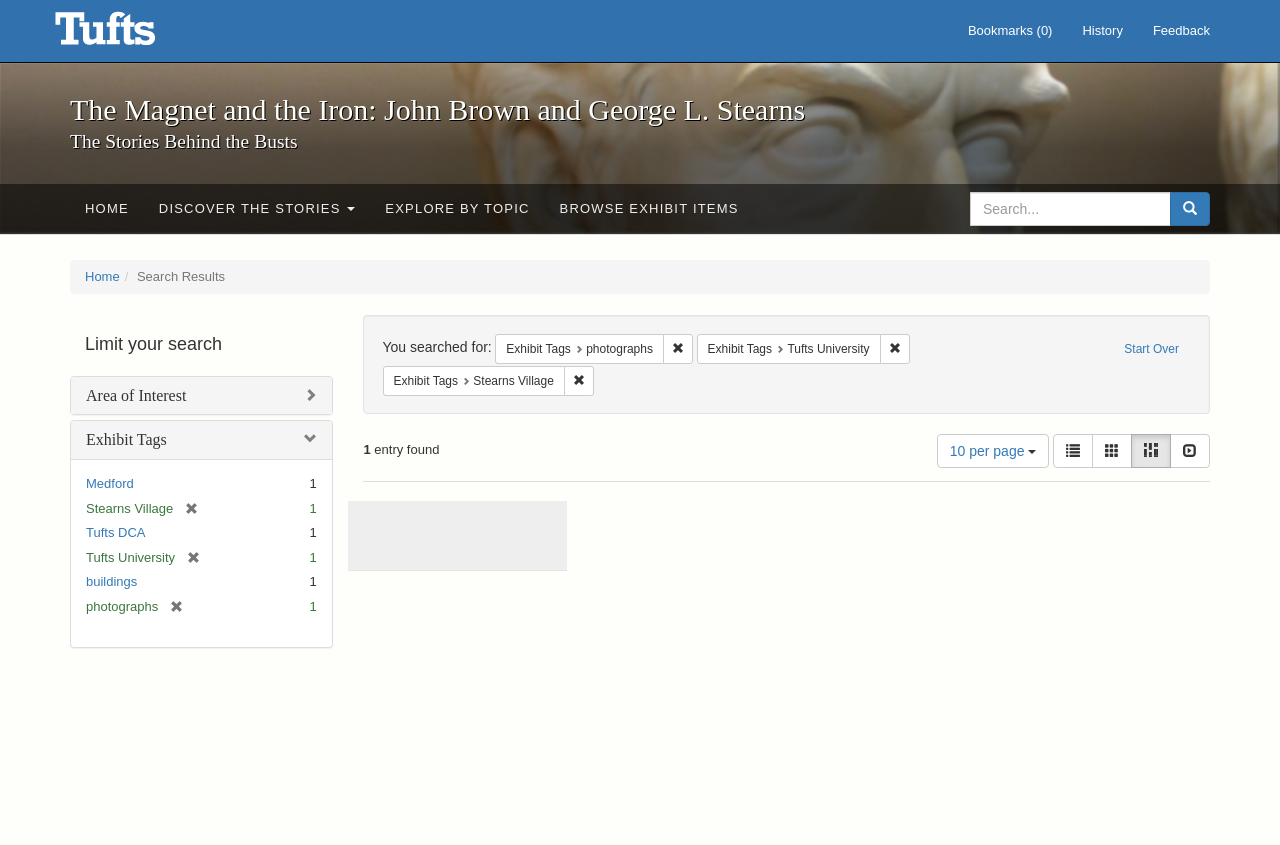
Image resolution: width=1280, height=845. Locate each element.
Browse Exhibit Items (649, 208)
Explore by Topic (457, 208)
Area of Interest (136, 395)
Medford (110, 483)
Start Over (1151, 349)
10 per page (993, 451)
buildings (111, 581)
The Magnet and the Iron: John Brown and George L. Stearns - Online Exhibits (130, 35)
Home (107, 208)
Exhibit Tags (126, 439)
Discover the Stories (257, 208)
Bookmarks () (1010, 30)
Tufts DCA (115, 532)
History (1102, 30)
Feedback (1181, 30)
